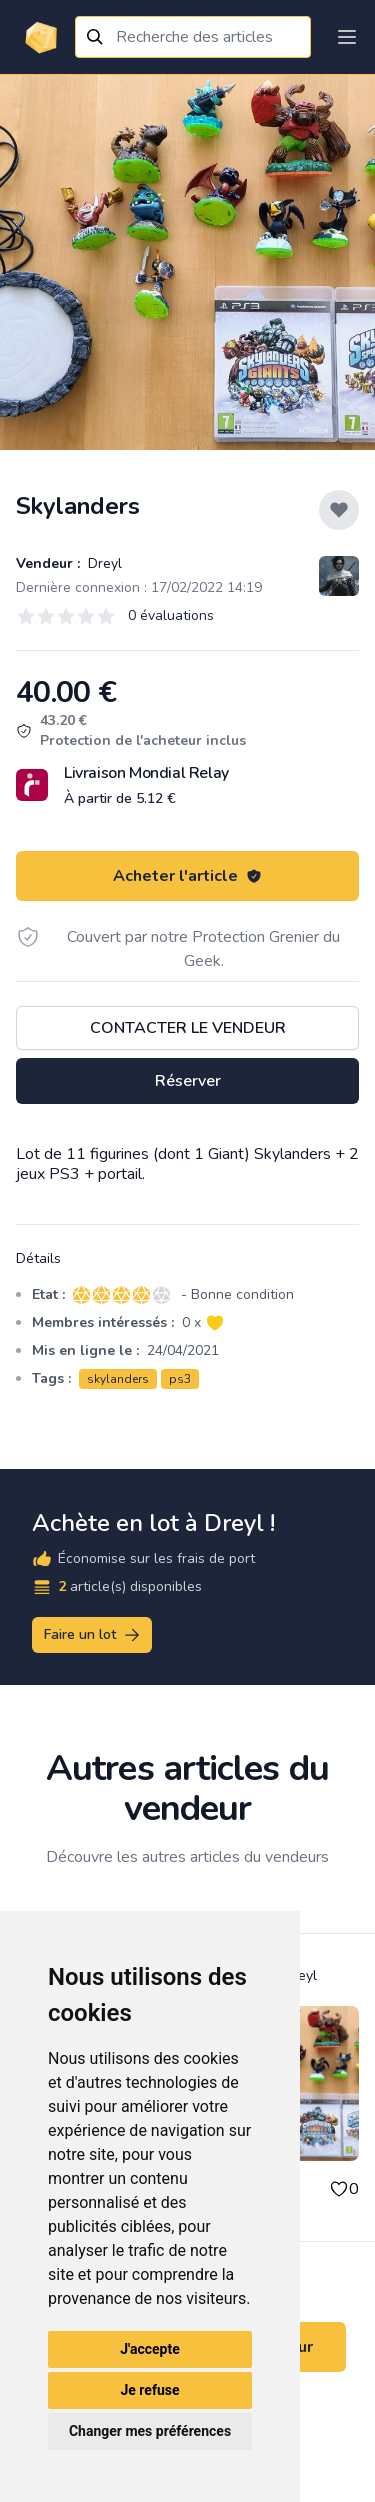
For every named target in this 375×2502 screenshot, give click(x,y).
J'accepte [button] (150, 2349)
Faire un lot (93, 1635)
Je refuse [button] (149, 2390)
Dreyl (103, 563)
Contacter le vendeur (188, 1028)
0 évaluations (171, 615)
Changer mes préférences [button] (150, 2431)
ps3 (180, 1379)
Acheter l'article (187, 876)
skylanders (118, 1379)
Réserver (188, 1081)
